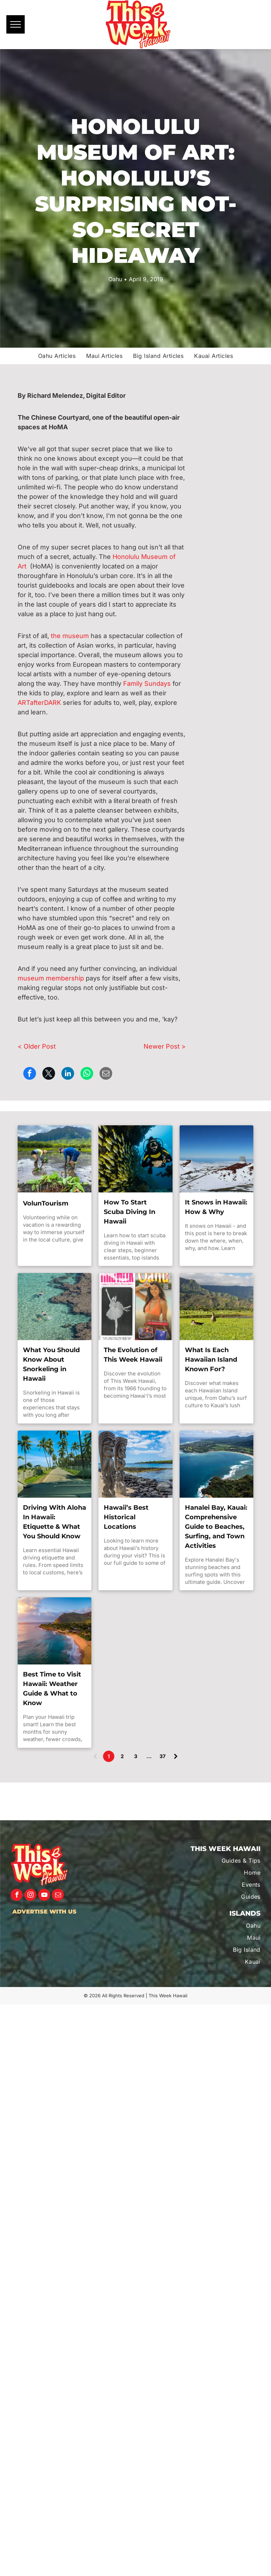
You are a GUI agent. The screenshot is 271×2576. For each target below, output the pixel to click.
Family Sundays (147, 683)
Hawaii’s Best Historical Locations (126, 1517)
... (149, 1756)
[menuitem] (57, 356)
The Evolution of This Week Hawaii (133, 1354)
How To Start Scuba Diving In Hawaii (129, 1211)
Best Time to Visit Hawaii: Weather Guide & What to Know (52, 1688)
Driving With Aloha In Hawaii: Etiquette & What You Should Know (54, 1522)
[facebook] (17, 1896)
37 (162, 1756)
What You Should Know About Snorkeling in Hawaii (51, 1364)
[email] (58, 1896)
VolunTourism (45, 1203)
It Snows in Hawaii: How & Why (216, 1207)
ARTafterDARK (39, 702)
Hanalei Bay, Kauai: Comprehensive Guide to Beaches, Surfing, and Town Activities (216, 1527)
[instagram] (30, 1896)
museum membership (51, 978)
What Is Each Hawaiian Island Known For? (211, 1359)
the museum (70, 635)
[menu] (15, 24)
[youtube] (44, 1896)
